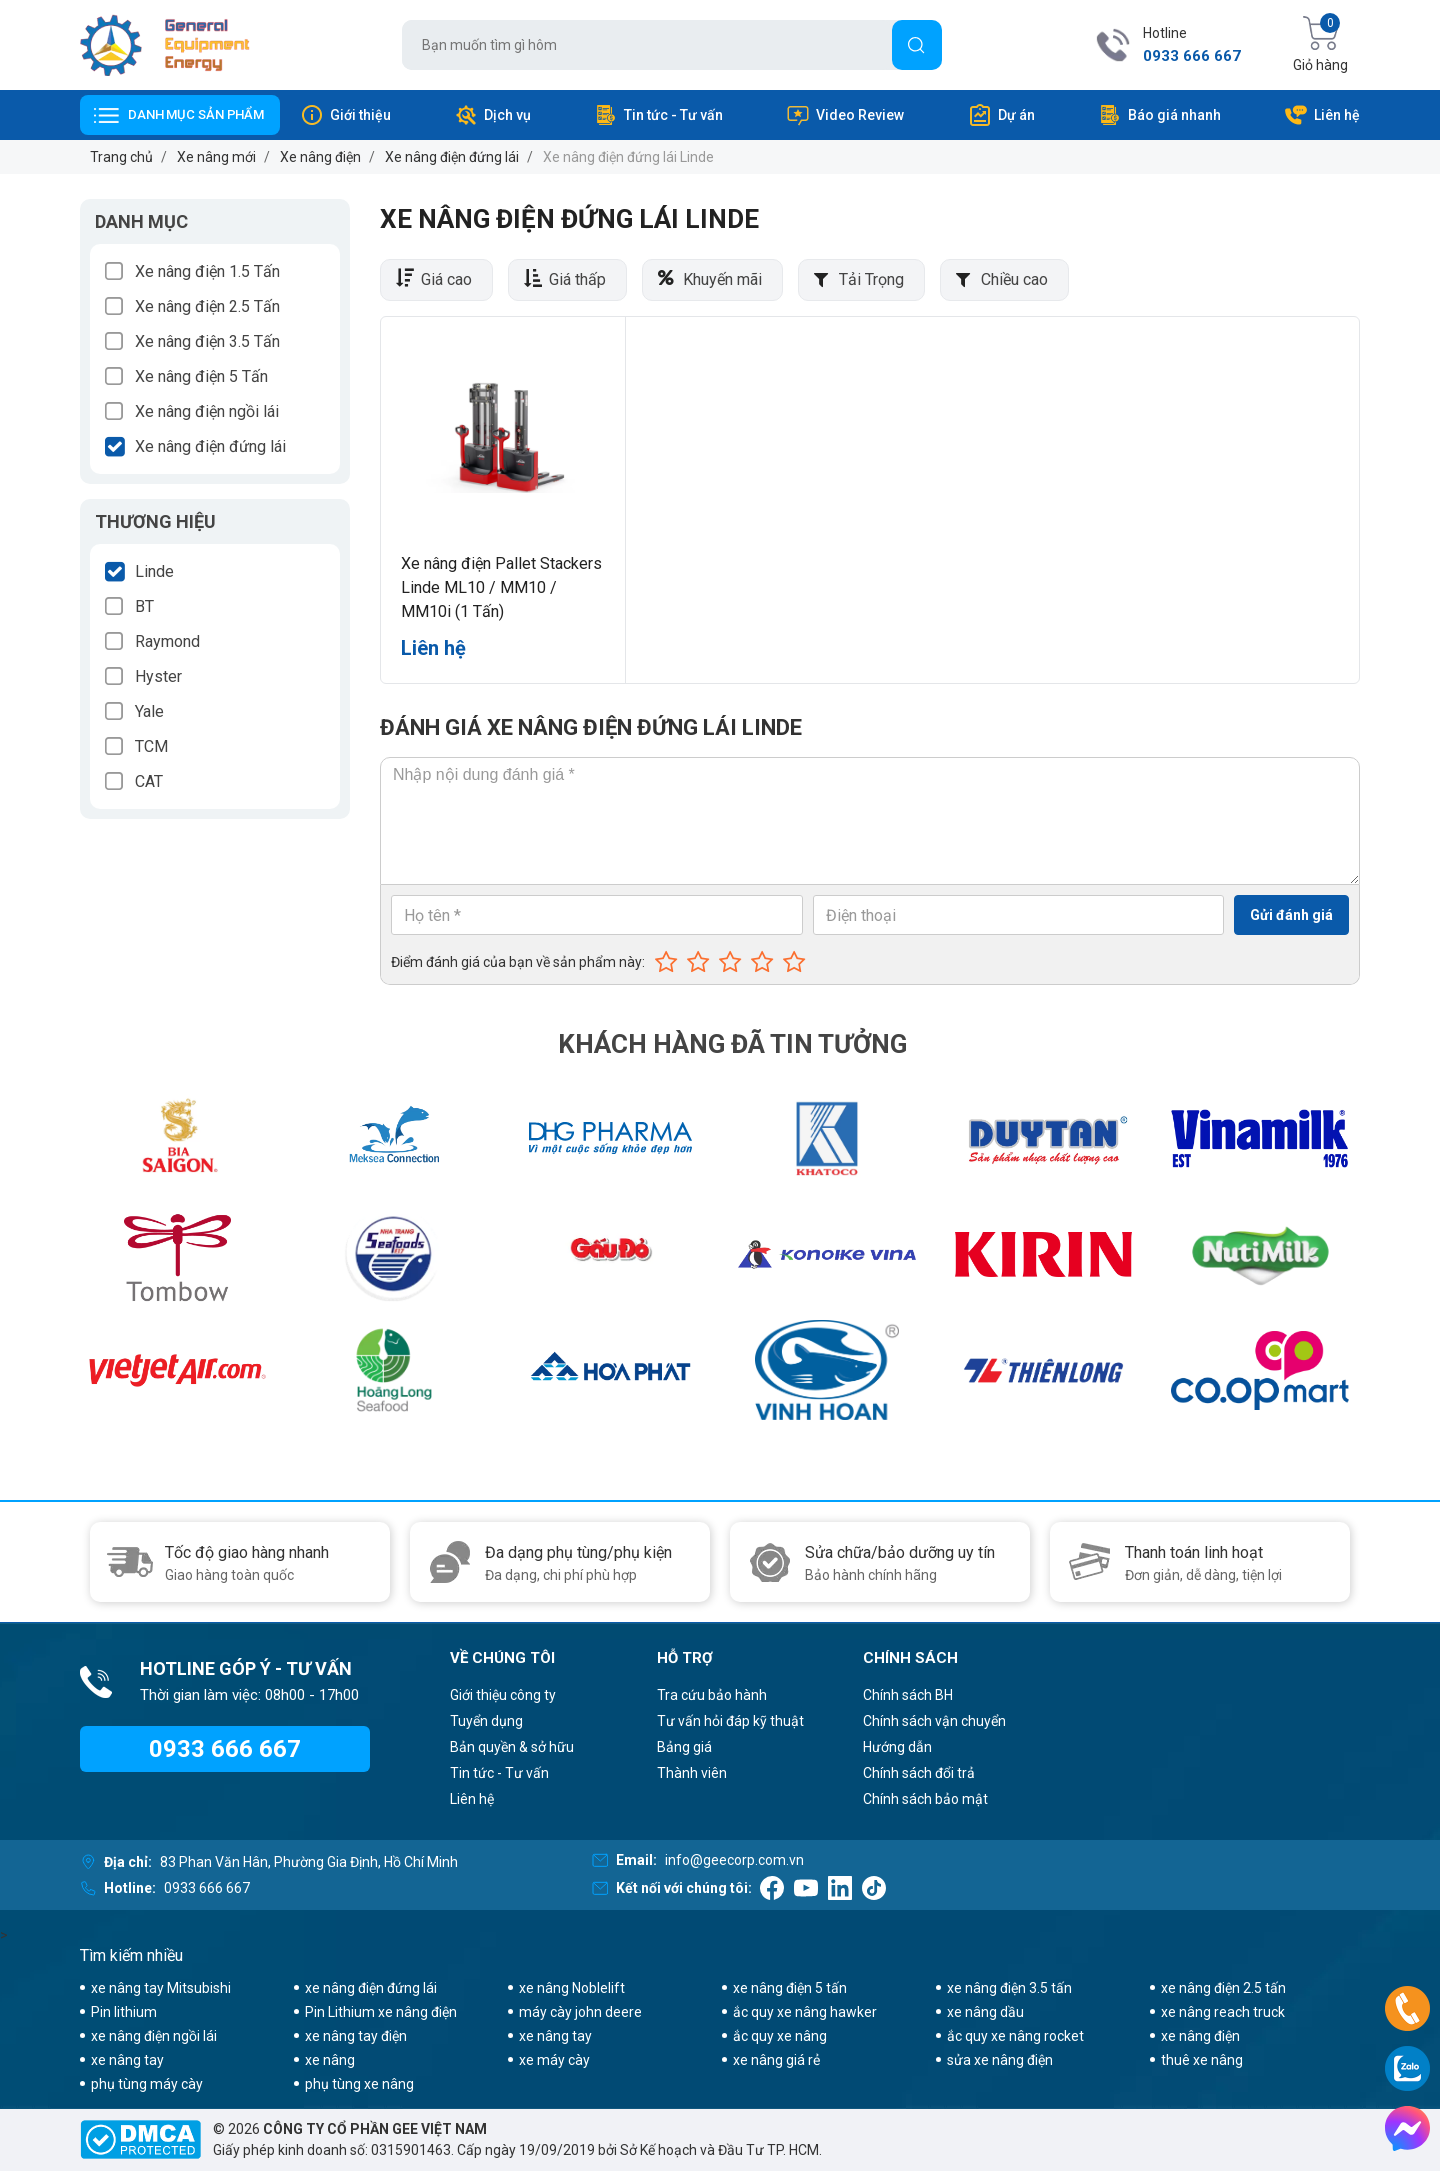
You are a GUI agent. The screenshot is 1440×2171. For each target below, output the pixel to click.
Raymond (167, 641)
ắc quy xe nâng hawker (805, 2012)
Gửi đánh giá (1291, 915)
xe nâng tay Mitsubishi (161, 1988)
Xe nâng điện (320, 157)
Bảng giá (684, 1747)
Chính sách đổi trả (919, 1773)
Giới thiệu (345, 115)
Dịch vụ (492, 115)
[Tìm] (917, 45)
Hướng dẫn (897, 1747)
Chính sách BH (908, 1695)
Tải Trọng (871, 279)
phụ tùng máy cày (147, 2084)
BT (144, 606)
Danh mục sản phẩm (196, 114)
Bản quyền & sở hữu (512, 1747)
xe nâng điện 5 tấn (790, 1988)
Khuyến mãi (722, 279)
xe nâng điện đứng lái (371, 1988)
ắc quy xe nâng (780, 2036)
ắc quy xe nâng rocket (1015, 2036)
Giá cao (446, 279)
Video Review (845, 115)
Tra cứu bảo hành (712, 1695)
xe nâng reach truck (1223, 2012)
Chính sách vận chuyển (934, 1721)
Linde (154, 571)
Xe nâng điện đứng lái (452, 157)
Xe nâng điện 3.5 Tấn (207, 341)
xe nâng (330, 2060)
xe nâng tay (555, 2036)
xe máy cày (554, 2060)
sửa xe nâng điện (1000, 2060)
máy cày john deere (580, 2012)
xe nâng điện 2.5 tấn (1223, 1988)
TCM (151, 746)
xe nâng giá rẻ (776, 2060)
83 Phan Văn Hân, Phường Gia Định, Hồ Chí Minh (309, 1862)
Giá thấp (577, 279)
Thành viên (692, 1773)
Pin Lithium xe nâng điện (381, 2012)
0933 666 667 (1192, 56)
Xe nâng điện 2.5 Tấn (207, 306)
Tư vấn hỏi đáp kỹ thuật (730, 1721)
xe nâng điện (1200, 2036)
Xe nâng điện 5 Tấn (201, 376)
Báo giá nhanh (1159, 115)
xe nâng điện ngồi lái (154, 2036)
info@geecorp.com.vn (734, 1860)
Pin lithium (124, 2012)
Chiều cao (1014, 279)
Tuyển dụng (486, 1721)
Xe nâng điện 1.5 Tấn (207, 271)
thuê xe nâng (1202, 2060)
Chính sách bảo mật (925, 1799)
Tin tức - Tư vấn (658, 115)
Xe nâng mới (216, 157)
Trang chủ (121, 157)
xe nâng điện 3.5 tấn (1009, 1988)
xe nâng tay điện (356, 2036)
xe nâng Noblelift (572, 1988)
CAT (149, 781)
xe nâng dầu (985, 2012)
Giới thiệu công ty (503, 1695)
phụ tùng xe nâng (359, 2084)
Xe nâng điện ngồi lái (207, 411)
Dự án (1001, 115)
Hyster (158, 676)
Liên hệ (1322, 115)
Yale (149, 711)
